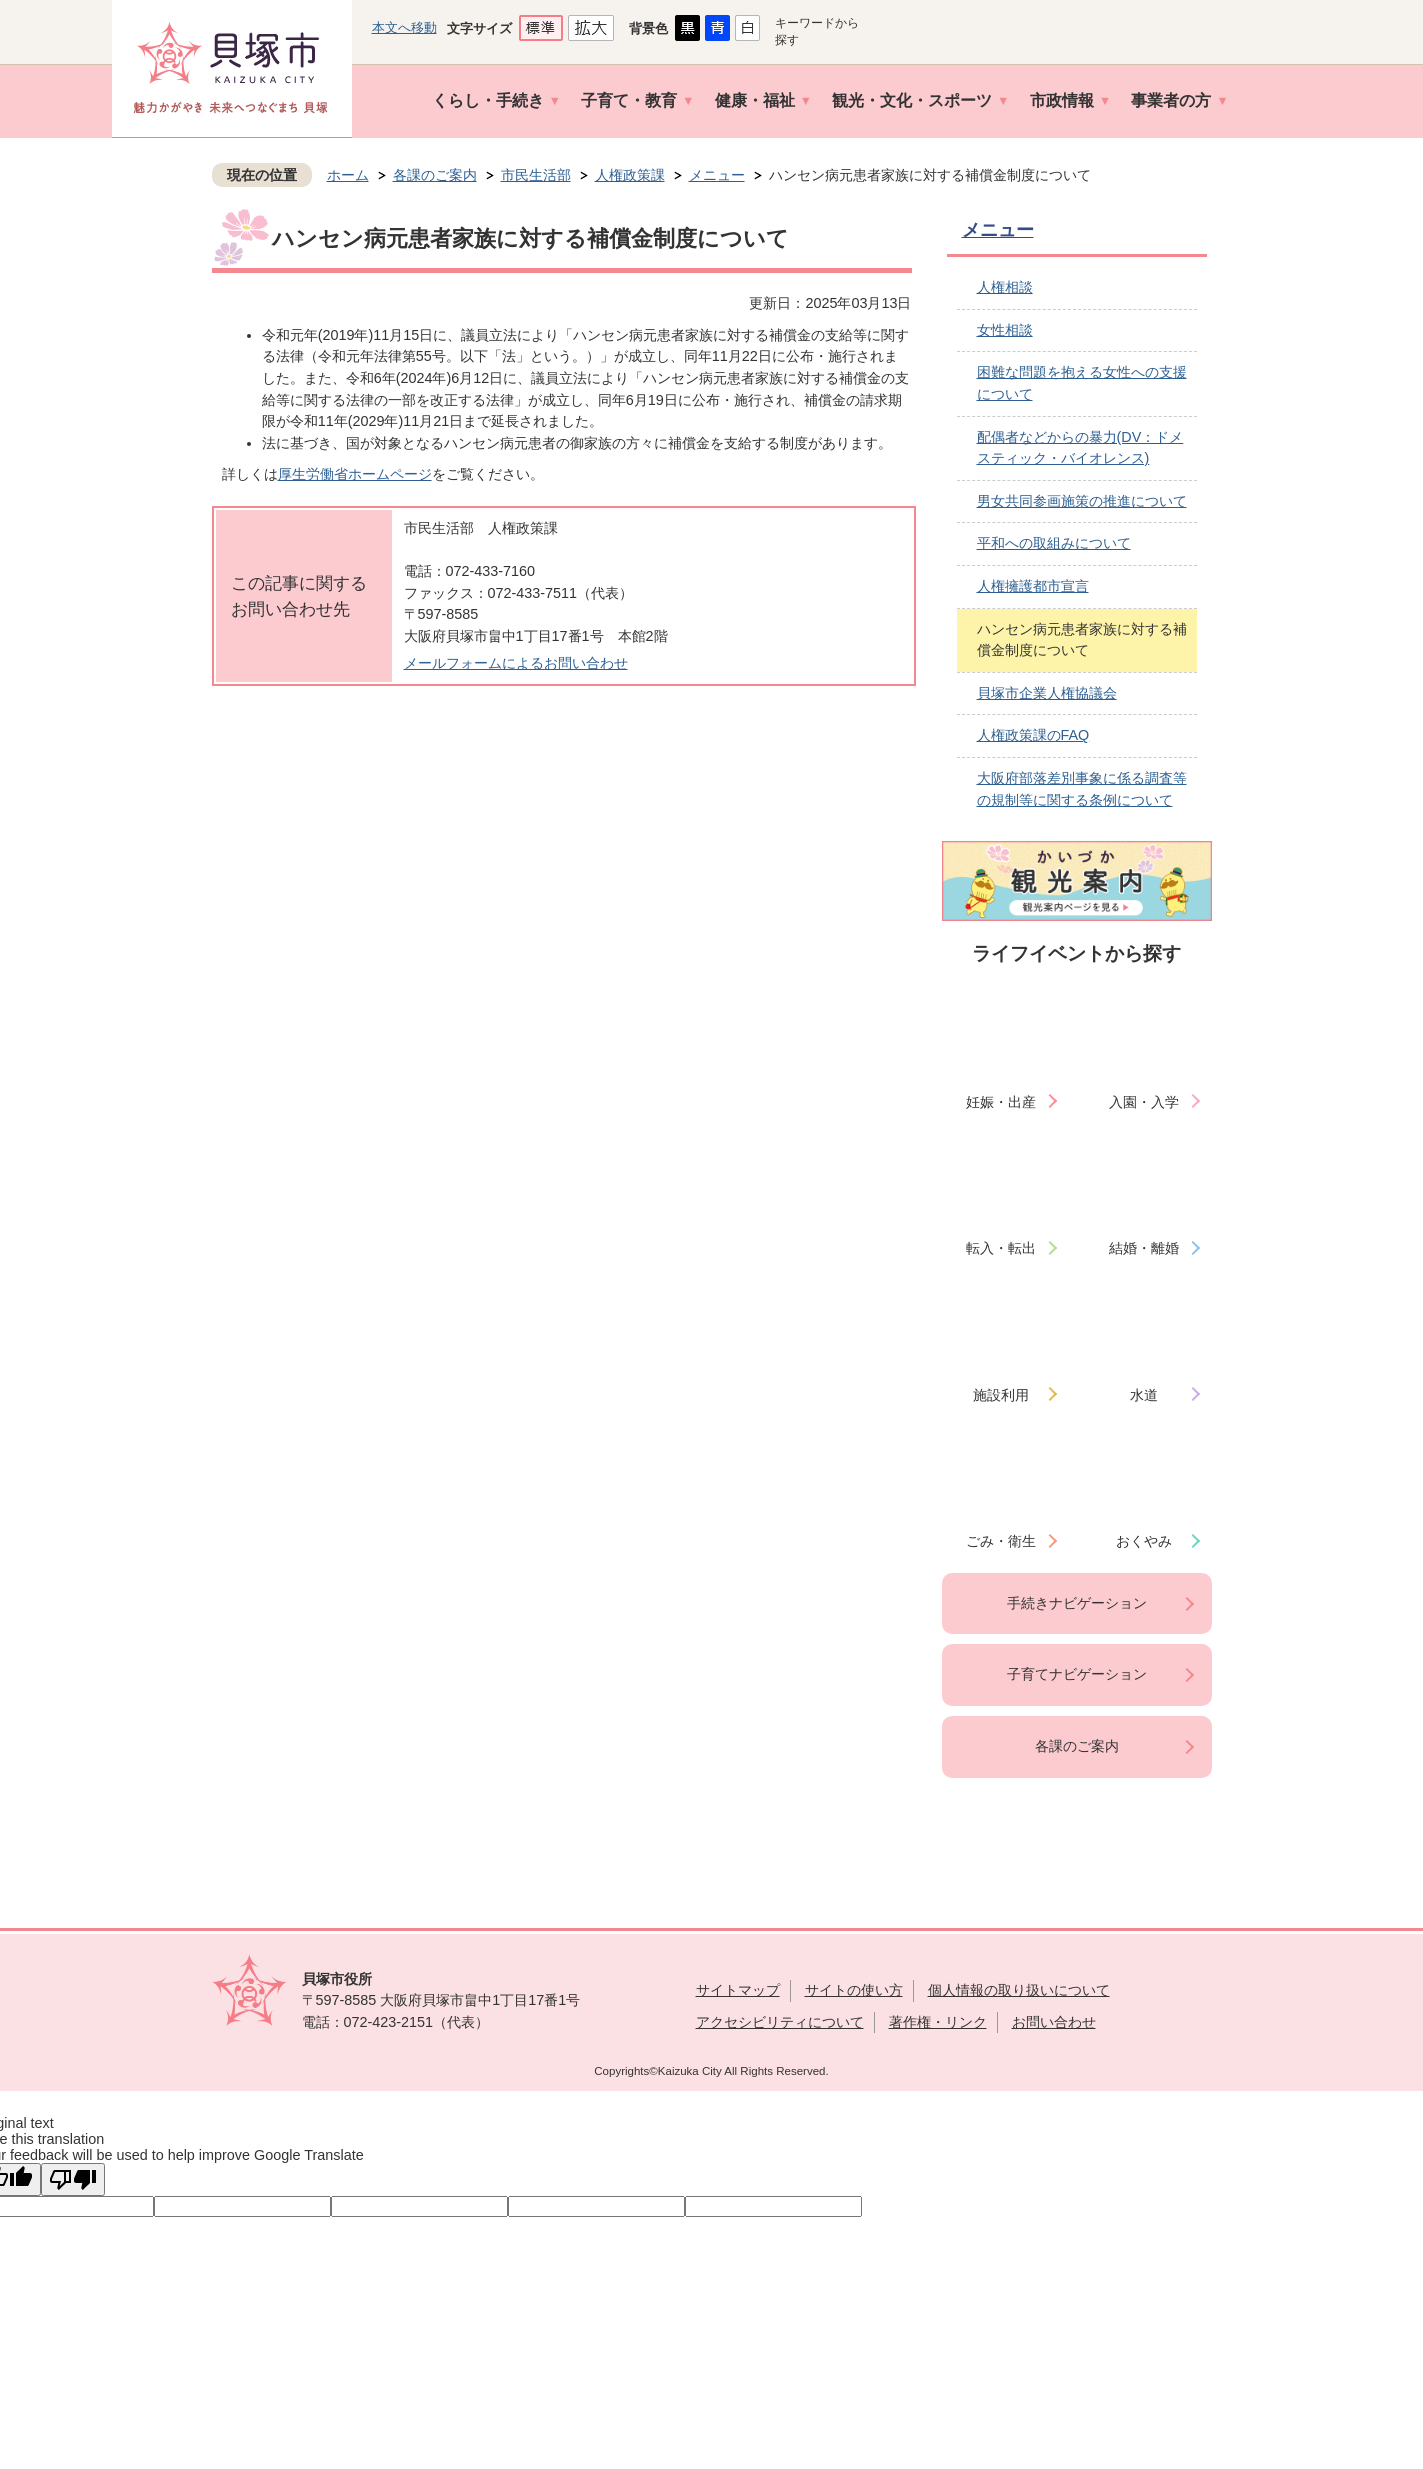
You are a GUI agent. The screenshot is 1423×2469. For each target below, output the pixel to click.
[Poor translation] (73, 2179)
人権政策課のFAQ (1033, 735)
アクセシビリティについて (780, 2022)
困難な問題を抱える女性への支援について (1082, 383)
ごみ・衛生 (1001, 1541)
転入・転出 (1001, 1248)
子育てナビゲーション (1077, 1674)
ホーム (348, 175)
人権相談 (1005, 287)
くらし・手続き (488, 100)
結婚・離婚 (1144, 1248)
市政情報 (1062, 100)
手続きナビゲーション (1077, 1603)
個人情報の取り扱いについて (1019, 1990)
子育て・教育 (629, 100)
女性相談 (1005, 330)
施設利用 (1001, 1395)
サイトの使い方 (854, 1990)
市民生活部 (536, 175)
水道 (1144, 1395)
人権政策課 (630, 175)
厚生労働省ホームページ (355, 474)
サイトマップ (738, 1990)
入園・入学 (1144, 1102)
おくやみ (1144, 1541)
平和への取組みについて (1054, 543)
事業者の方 (1171, 100)
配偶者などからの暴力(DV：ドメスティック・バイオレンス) (1080, 448)
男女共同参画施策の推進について (1082, 501)
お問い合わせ (1054, 2022)
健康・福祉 (755, 100)
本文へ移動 (404, 27)
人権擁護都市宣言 (1033, 586)
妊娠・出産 (1001, 1102)
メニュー (717, 175)
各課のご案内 (435, 175)
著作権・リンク (938, 2022)
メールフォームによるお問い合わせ (516, 663)
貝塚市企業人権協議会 (1047, 693)
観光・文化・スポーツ (912, 100)
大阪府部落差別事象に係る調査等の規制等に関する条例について (1082, 789)
